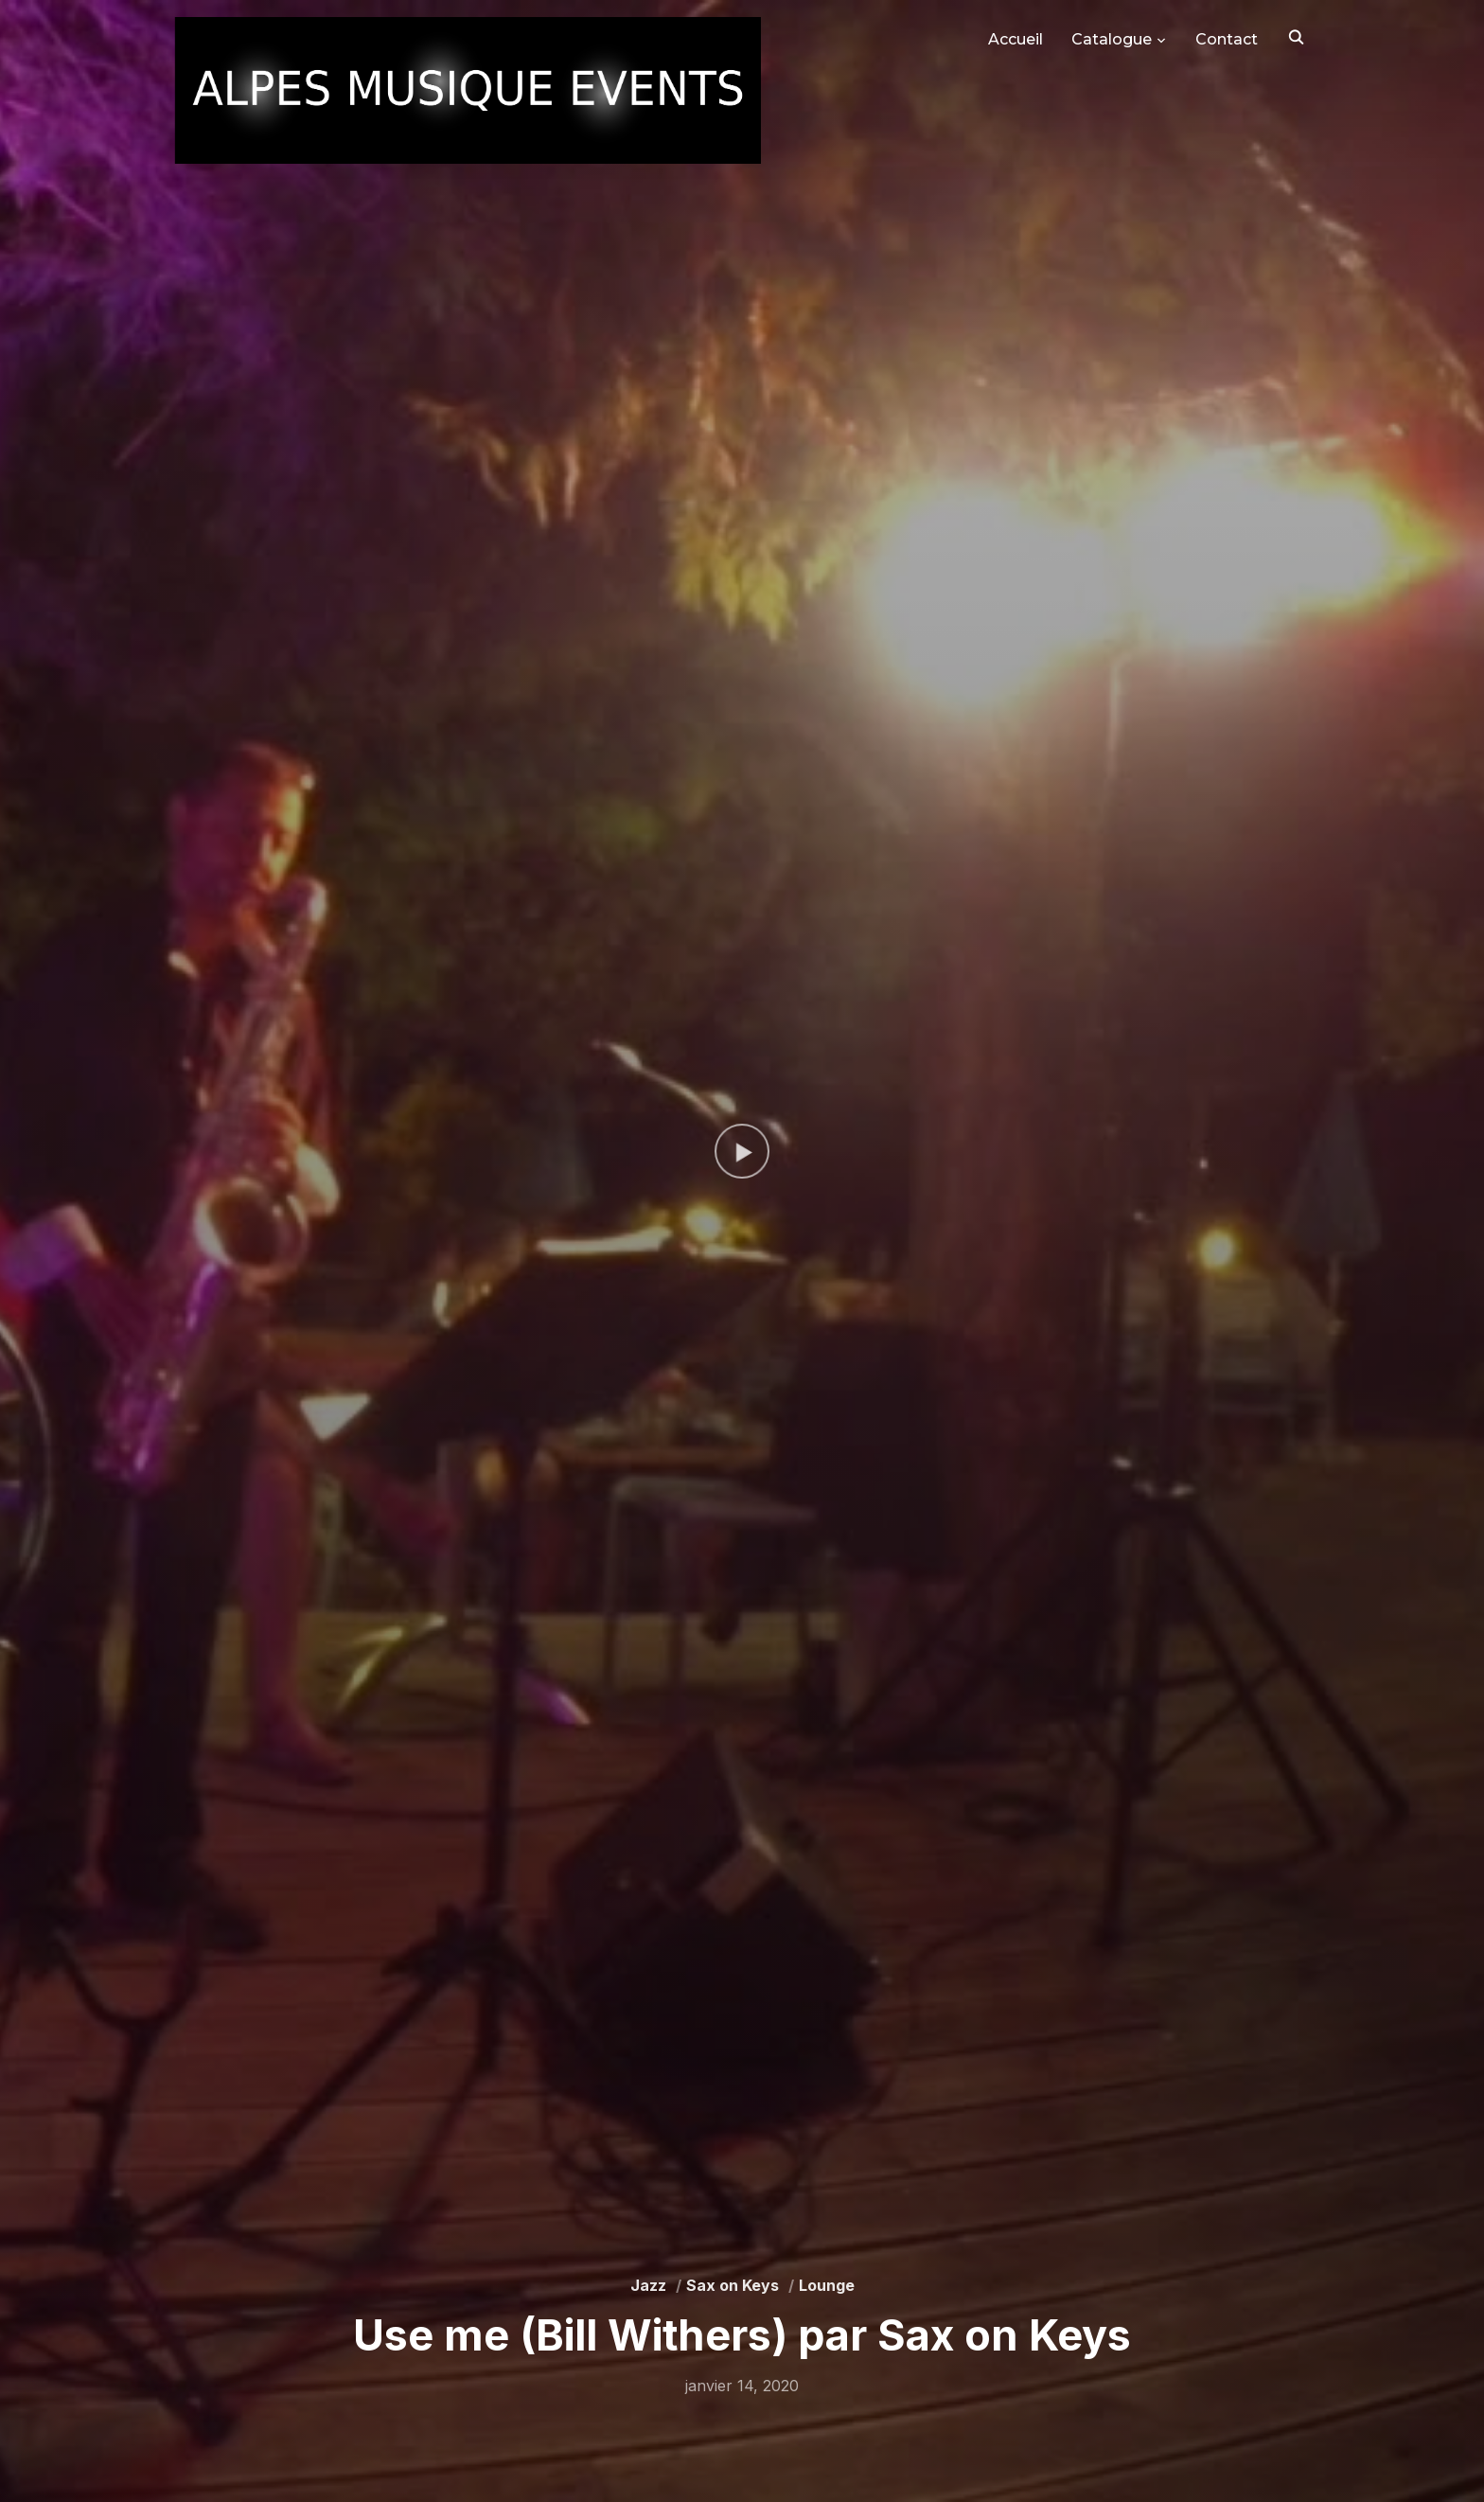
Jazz (648, 2285)
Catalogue (1111, 39)
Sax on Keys (732, 2285)
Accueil (1015, 39)
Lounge (827, 2285)
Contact (1226, 39)
